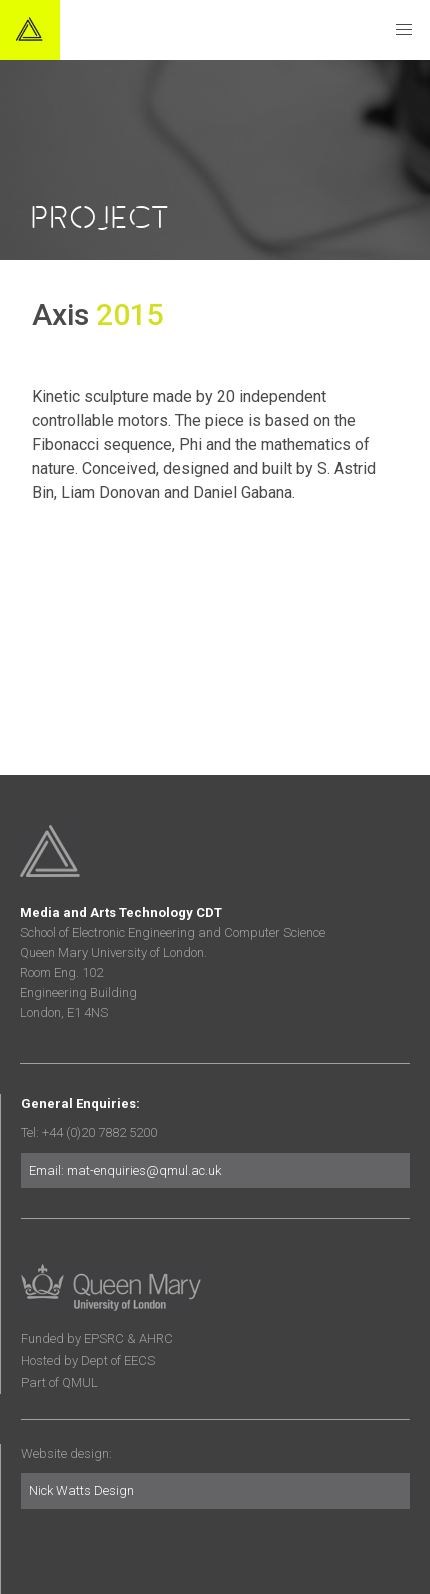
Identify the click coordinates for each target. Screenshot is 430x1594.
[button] (404, 30)
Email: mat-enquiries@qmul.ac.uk (125, 1170)
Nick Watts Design (81, 1490)
